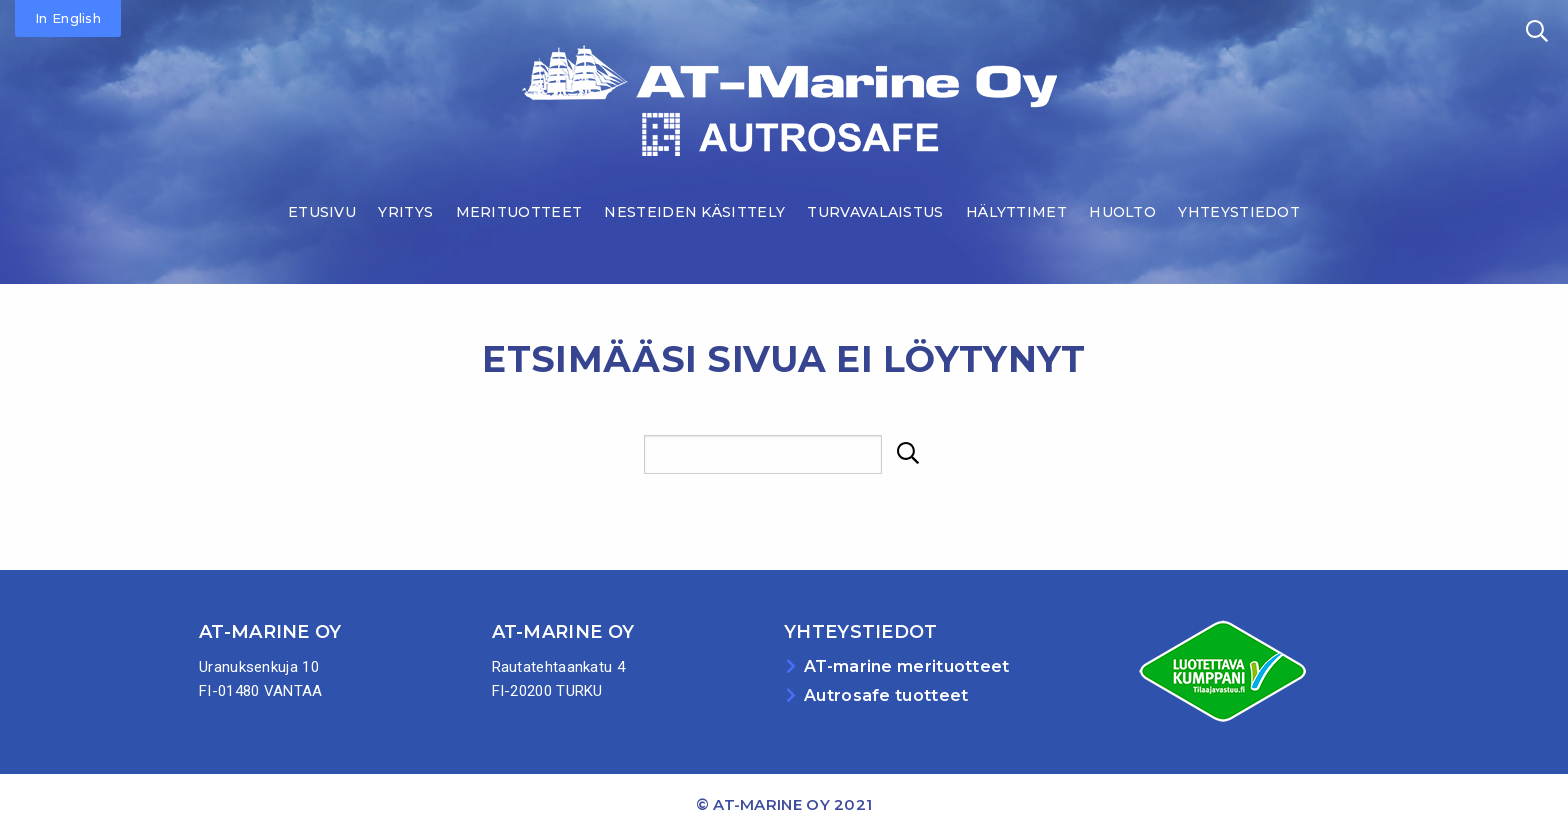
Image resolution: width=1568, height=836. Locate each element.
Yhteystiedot (1239, 212)
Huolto (1122, 212)
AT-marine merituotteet (907, 666)
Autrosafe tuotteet (886, 695)
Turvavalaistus (875, 212)
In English (68, 18)
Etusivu (322, 212)
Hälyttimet (1016, 212)
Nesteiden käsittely (694, 212)
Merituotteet (519, 212)
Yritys (405, 212)
